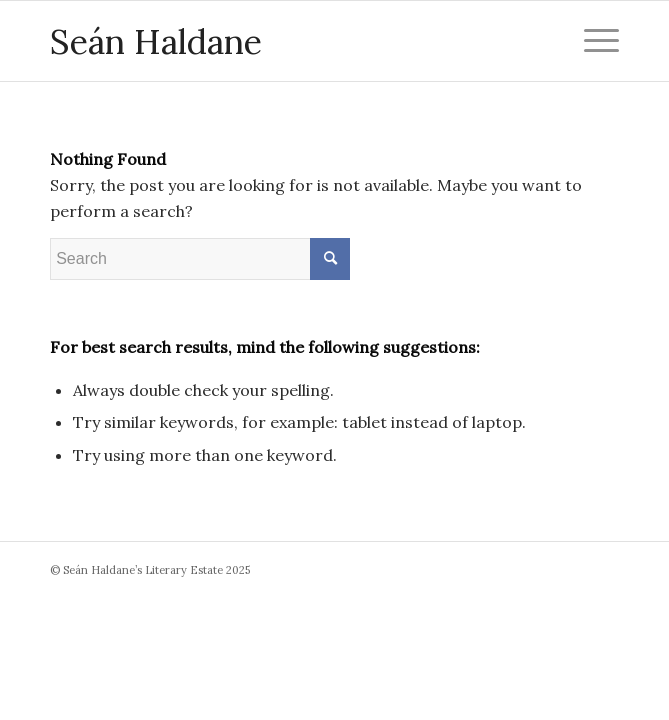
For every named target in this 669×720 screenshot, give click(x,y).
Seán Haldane (156, 41)
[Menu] (591, 41)
